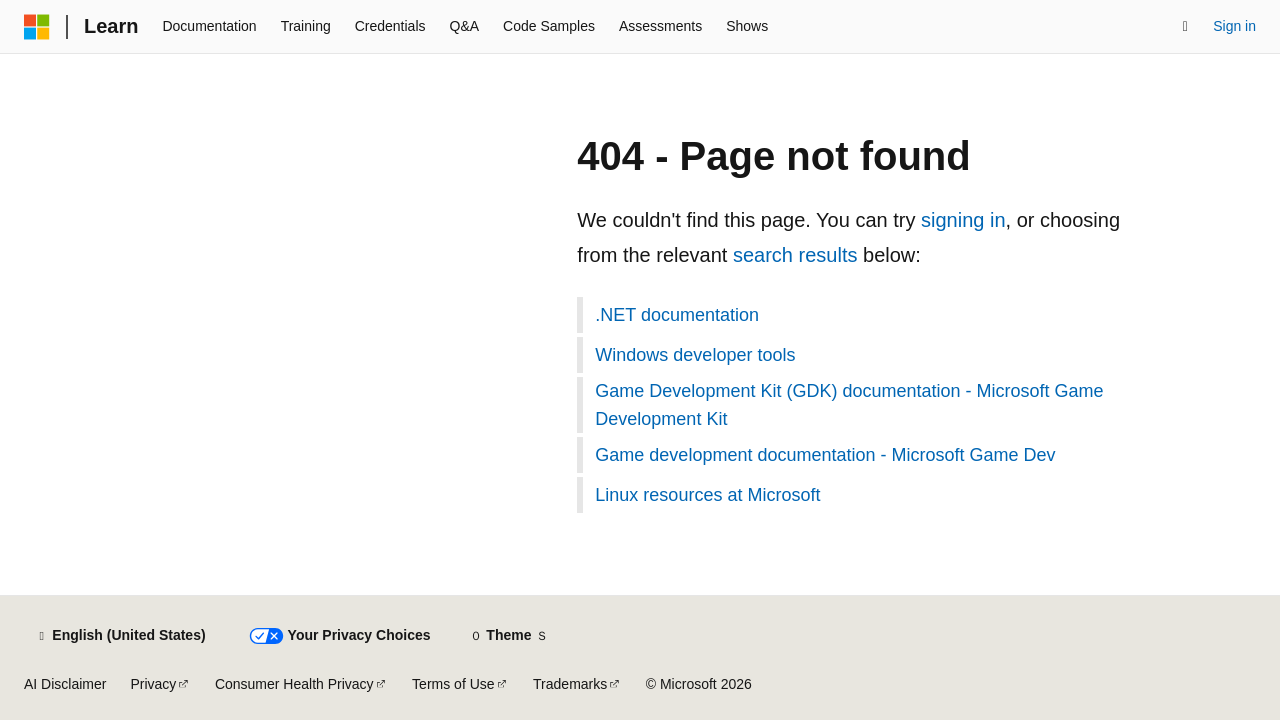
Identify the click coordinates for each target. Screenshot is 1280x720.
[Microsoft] (37, 27)
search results (795, 255)
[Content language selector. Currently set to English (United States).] (120, 636)
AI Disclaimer (65, 684)
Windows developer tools (695, 355)
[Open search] (1185, 27)
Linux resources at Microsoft (707, 495)
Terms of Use (453, 684)
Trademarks (570, 684)
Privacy (153, 684)
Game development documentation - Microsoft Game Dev (825, 455)
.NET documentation (677, 315)
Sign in (1234, 26)
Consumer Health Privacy (294, 684)
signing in (963, 220)
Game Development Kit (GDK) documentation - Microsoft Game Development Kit (849, 405)
